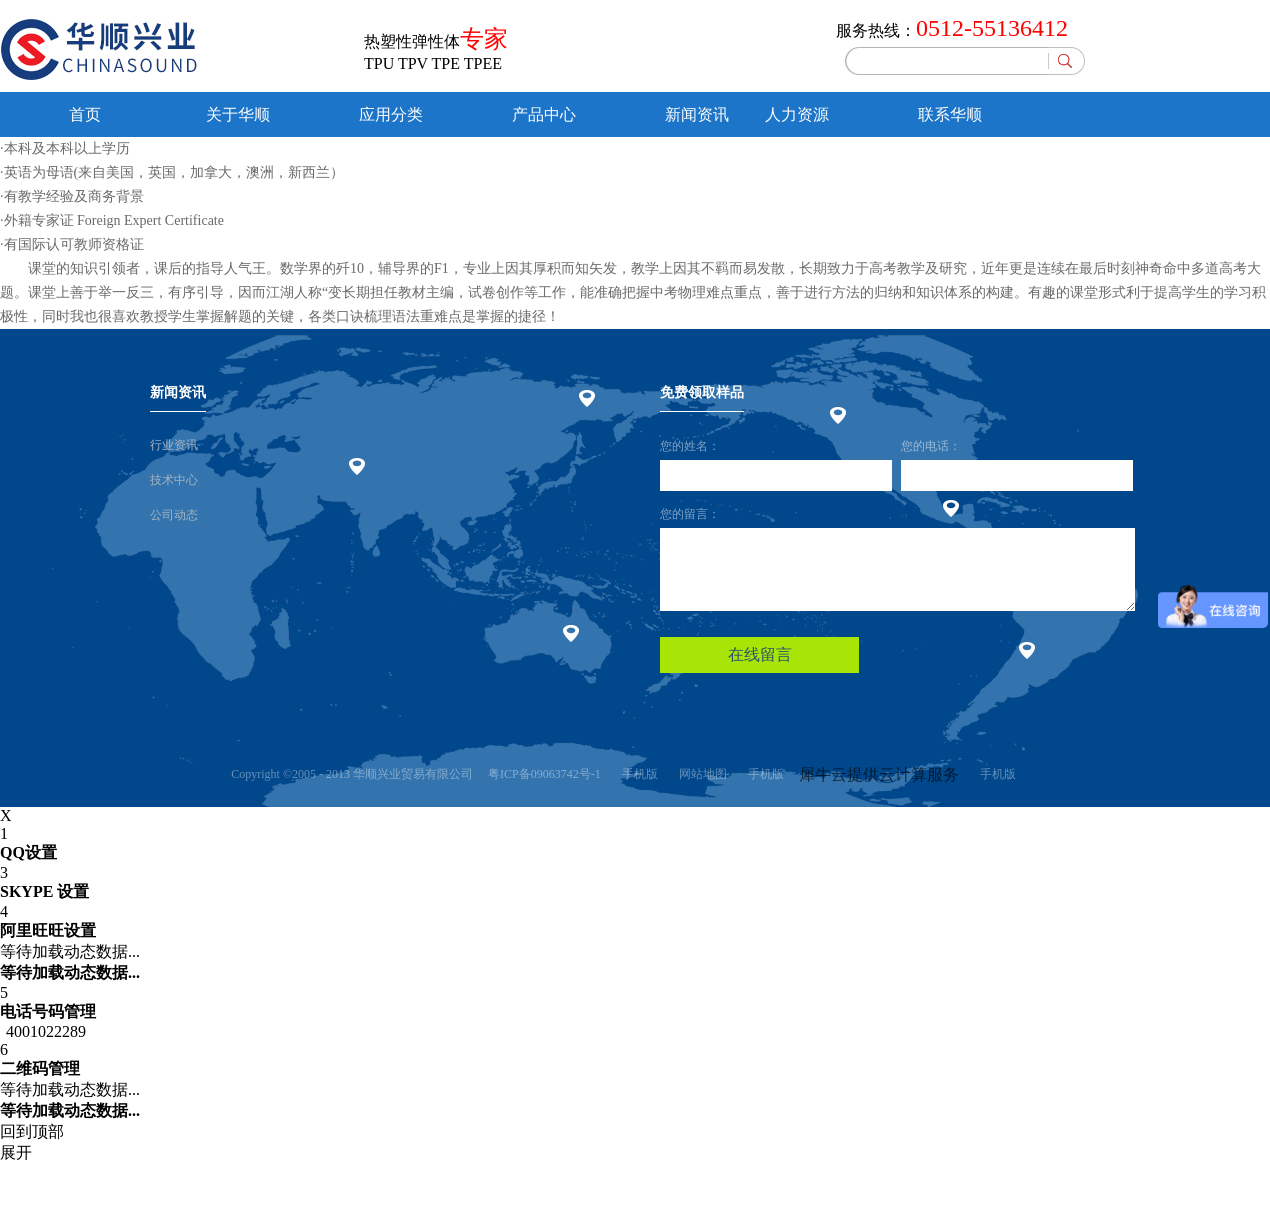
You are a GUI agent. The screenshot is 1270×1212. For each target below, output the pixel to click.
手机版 (637, 774)
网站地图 (700, 774)
